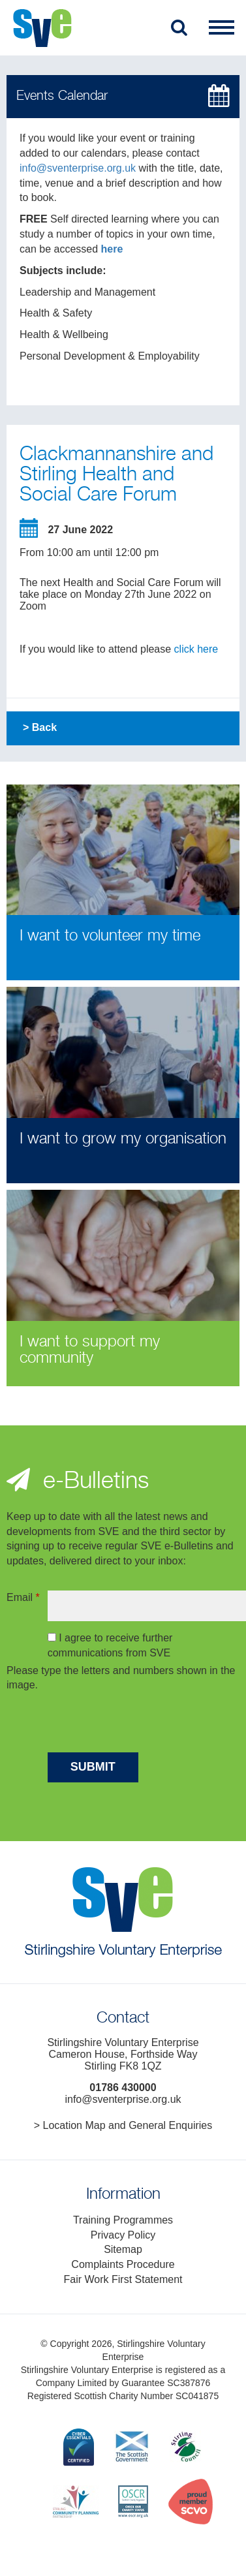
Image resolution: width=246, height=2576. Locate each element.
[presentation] (147, 1724)
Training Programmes (123, 2220)
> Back (40, 727)
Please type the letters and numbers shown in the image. (121, 1678)
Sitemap (123, 2249)
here (112, 249)
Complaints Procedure (122, 2264)
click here (196, 649)
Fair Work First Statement (123, 2279)
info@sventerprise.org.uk (78, 168)
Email (23, 1597)
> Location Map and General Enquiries (123, 2125)
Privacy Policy (123, 2235)
